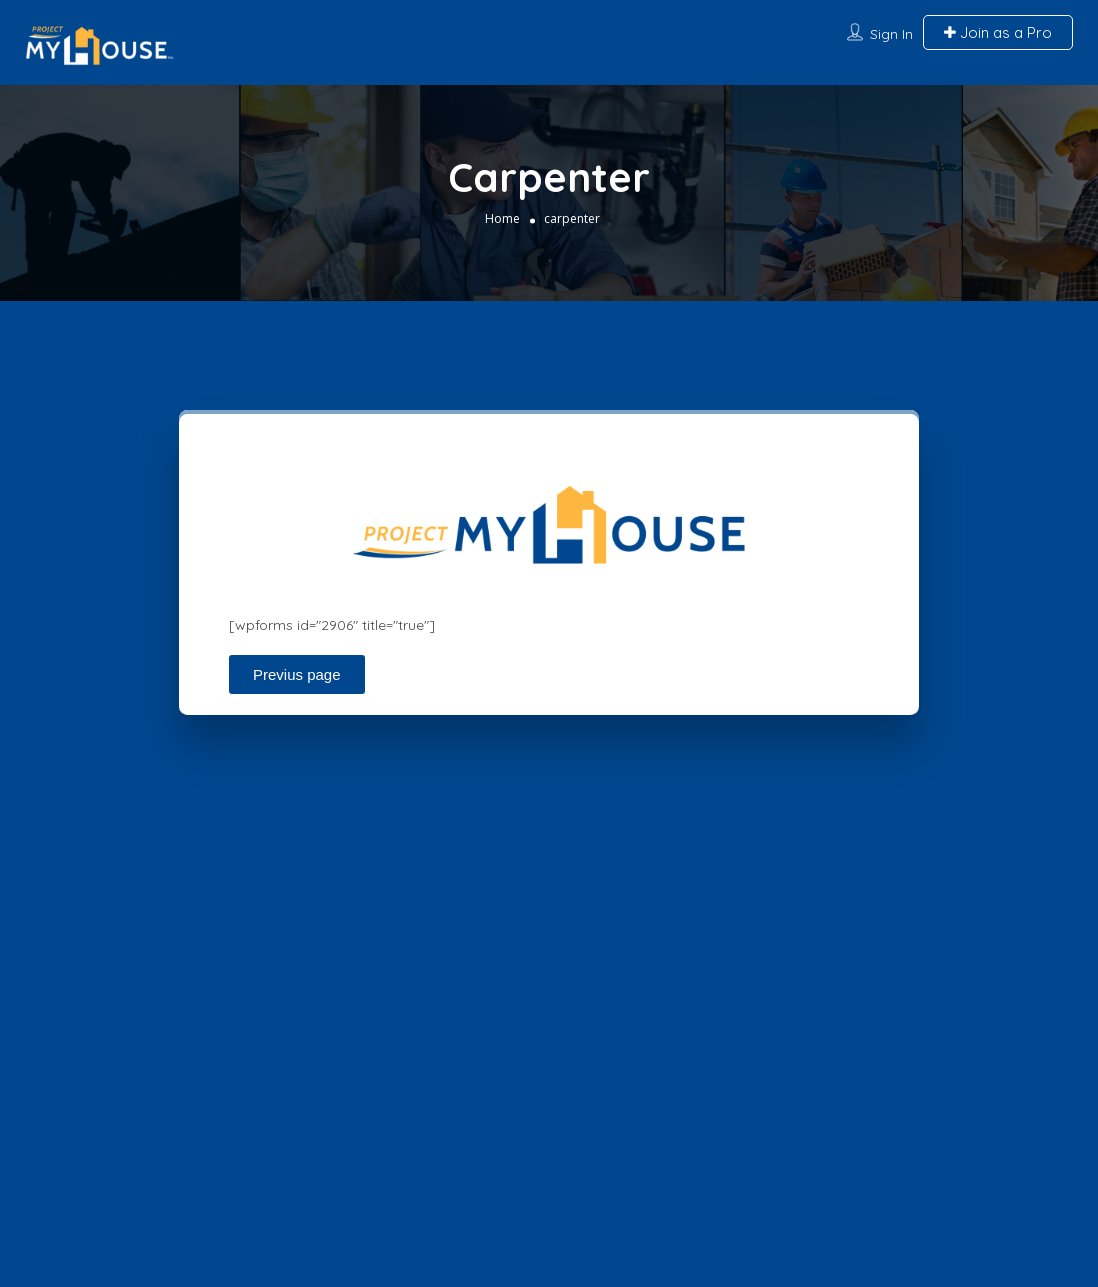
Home (502, 217)
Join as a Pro (998, 32)
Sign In (891, 34)
